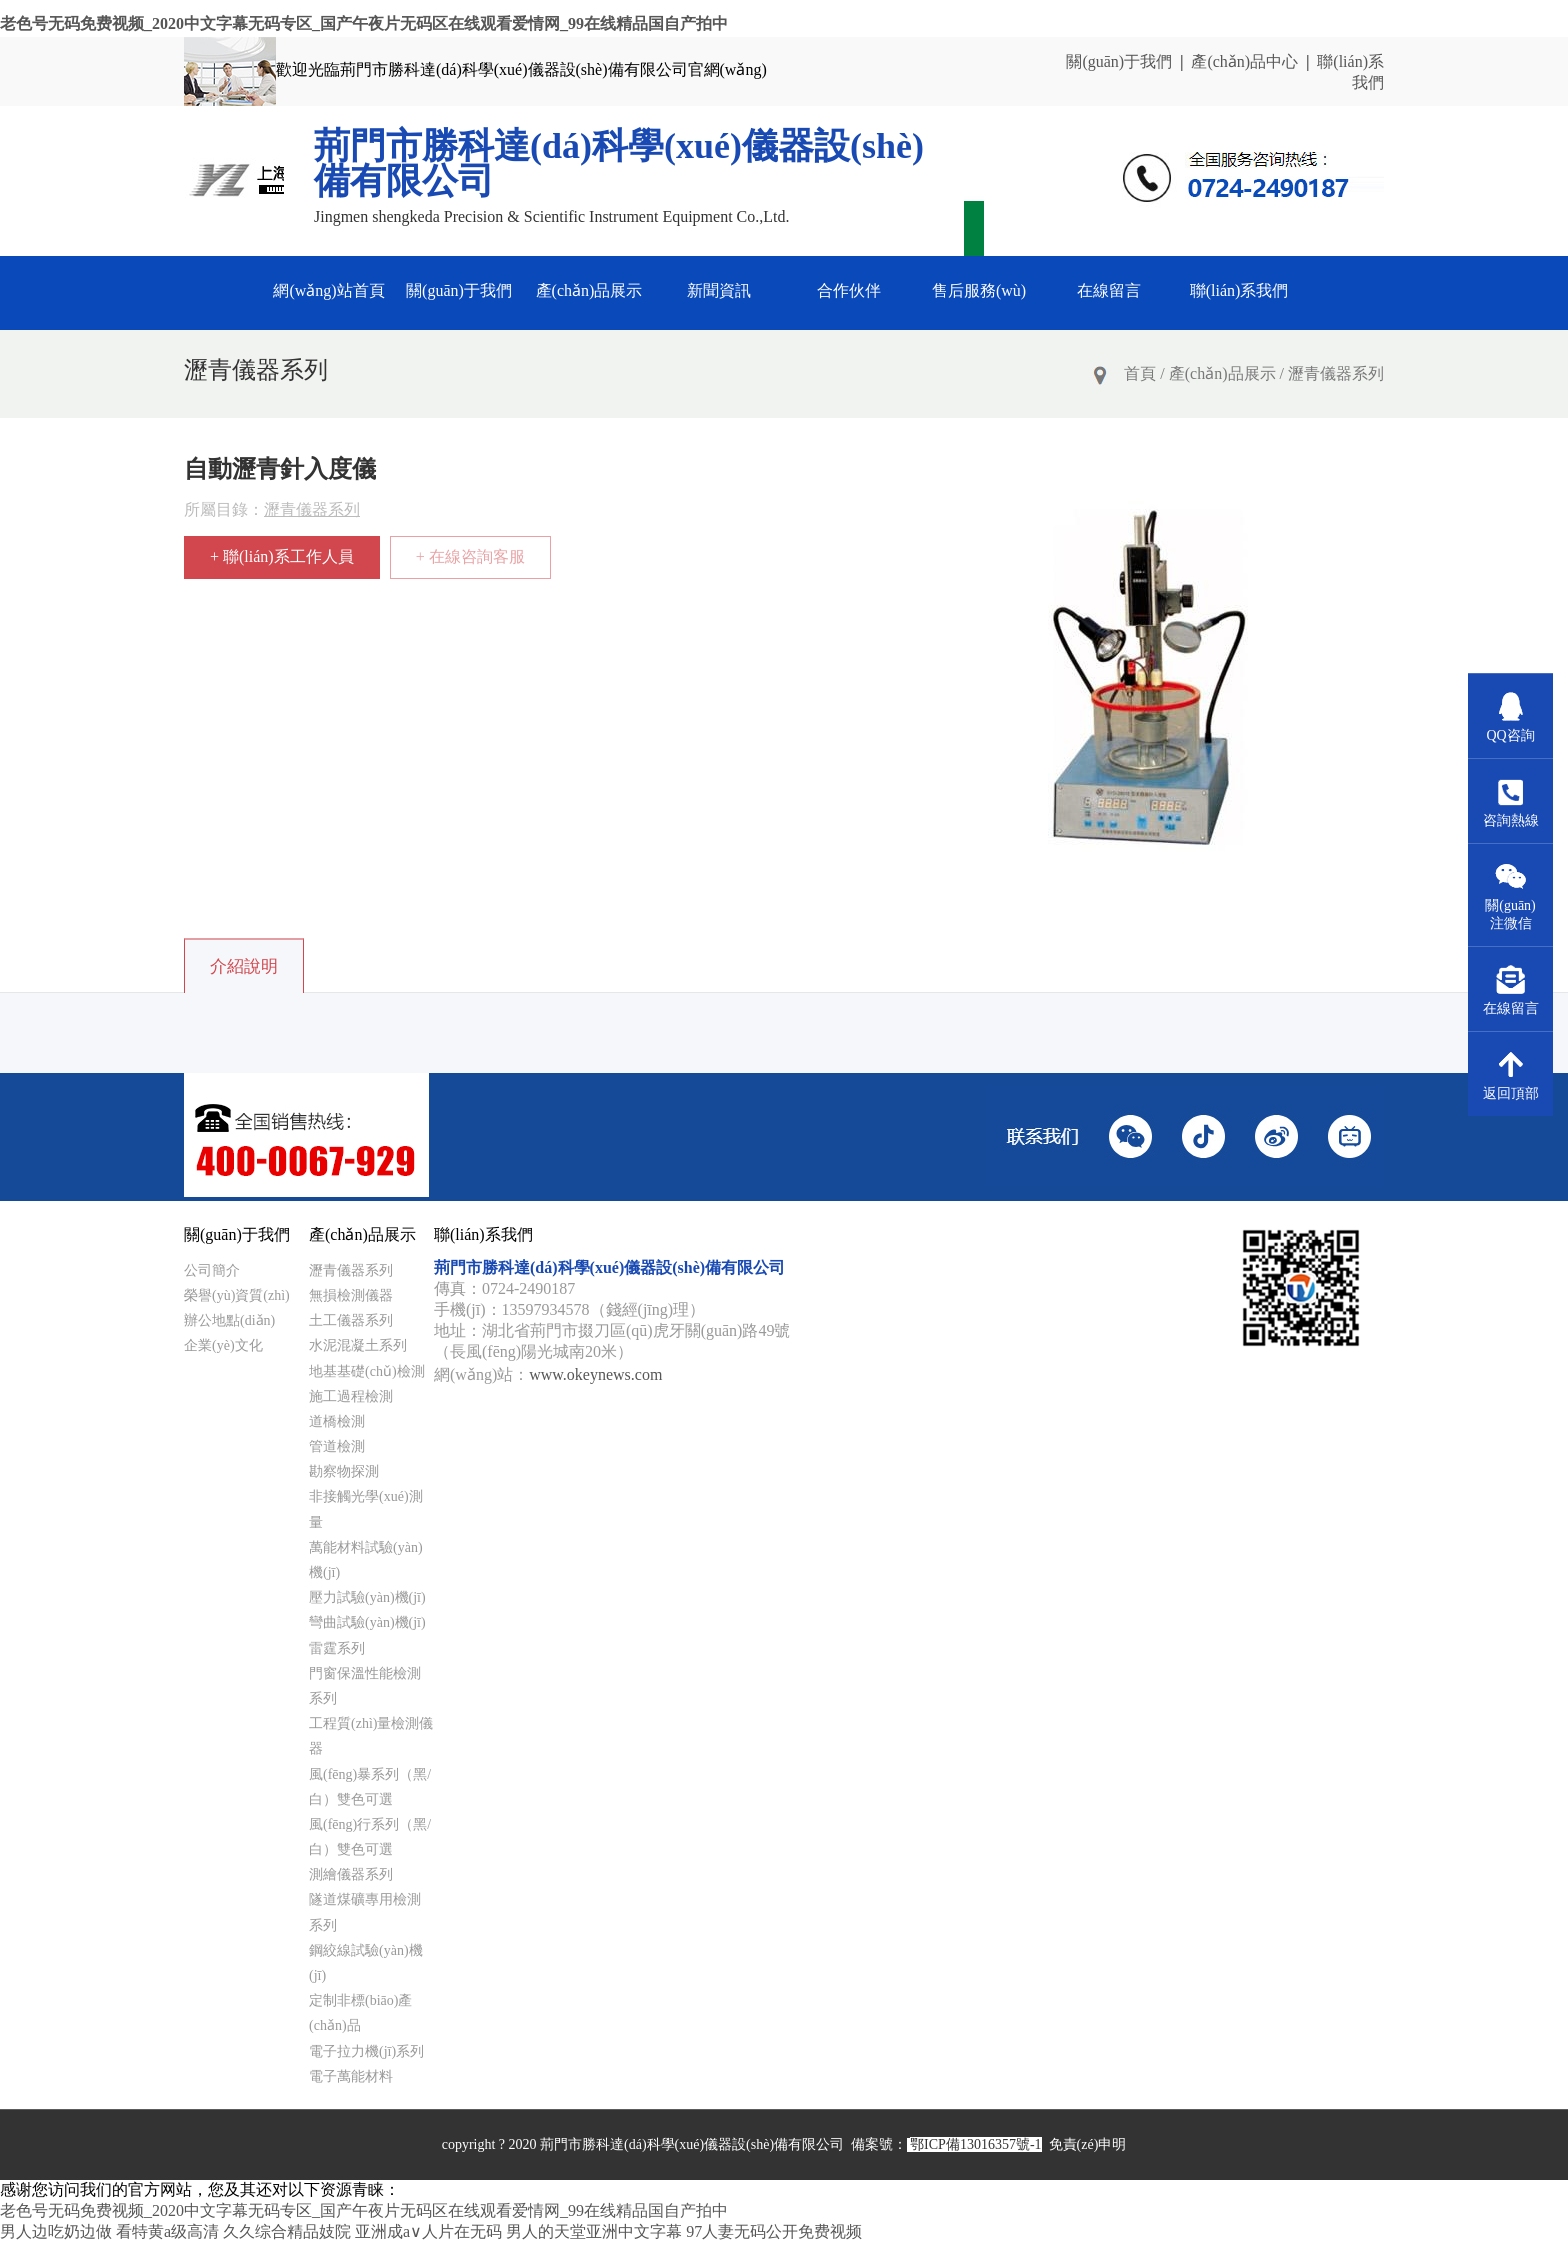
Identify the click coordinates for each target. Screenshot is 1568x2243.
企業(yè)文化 (223, 1345)
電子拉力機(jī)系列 (366, 2051)
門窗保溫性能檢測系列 (365, 1686)
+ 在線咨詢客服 (470, 556)
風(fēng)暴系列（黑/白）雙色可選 (370, 1787)
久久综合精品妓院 (287, 2231)
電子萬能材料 (351, 2076)
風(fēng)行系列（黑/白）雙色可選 (370, 1837)
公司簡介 (212, 1270)
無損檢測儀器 (351, 1295)
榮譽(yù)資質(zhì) (237, 1295)
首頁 (1140, 373)
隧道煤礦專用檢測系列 (365, 1912)
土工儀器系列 (351, 1320)
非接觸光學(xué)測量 (366, 1509)
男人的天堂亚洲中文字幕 (594, 2231)
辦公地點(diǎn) (229, 1320)
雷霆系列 (337, 1648)
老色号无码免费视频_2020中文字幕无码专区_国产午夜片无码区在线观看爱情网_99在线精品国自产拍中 (364, 23)
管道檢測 (337, 1446)
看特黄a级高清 (167, 2231)
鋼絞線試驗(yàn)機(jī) (366, 1963)
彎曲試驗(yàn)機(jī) (367, 1622)
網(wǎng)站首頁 (328, 290)
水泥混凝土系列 (358, 1345)
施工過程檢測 (351, 1396)
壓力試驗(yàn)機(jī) (367, 1597)
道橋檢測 (337, 1421)
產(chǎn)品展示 (589, 290)
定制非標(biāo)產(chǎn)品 (360, 2013)
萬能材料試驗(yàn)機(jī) (366, 1560)
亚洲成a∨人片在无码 (428, 2231)
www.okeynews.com (595, 1374)
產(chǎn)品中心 (1244, 61)
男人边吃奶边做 (56, 2231)
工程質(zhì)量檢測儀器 (371, 1736)
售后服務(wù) (979, 290)
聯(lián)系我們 (1239, 290)
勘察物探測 (344, 1471)
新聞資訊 (719, 290)
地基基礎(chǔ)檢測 (367, 1371)
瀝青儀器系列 (1336, 373)
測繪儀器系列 (351, 1874)
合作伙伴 (849, 290)
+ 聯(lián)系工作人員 (282, 556)
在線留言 (1109, 290)
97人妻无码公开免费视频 (774, 2231)
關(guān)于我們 (1119, 61)
